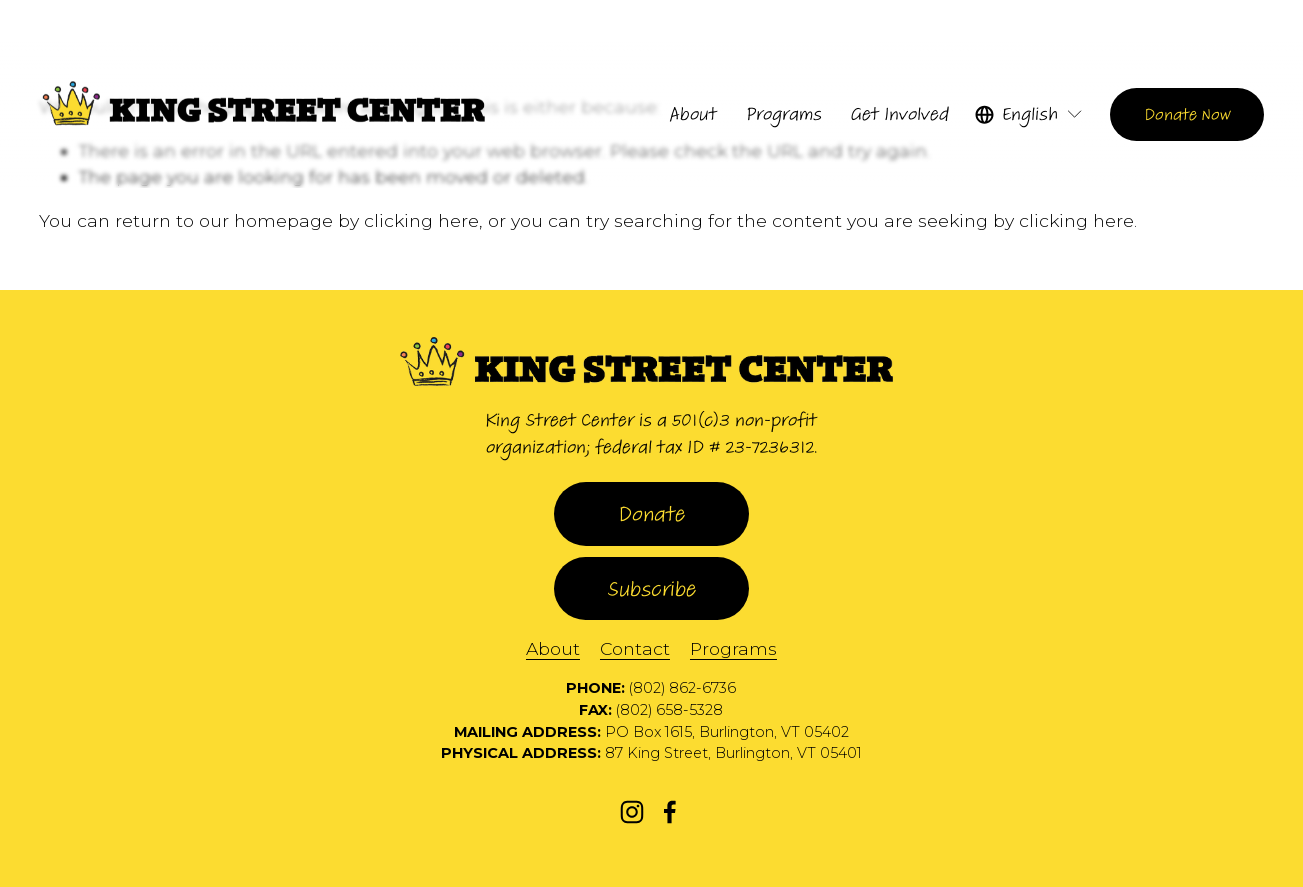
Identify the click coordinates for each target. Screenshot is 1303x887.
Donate (651, 514)
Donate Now (1187, 114)
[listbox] (1029, 114)
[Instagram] (632, 812)
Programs (733, 648)
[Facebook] (670, 812)
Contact (635, 648)
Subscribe (651, 589)
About (553, 648)
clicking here (421, 220)
